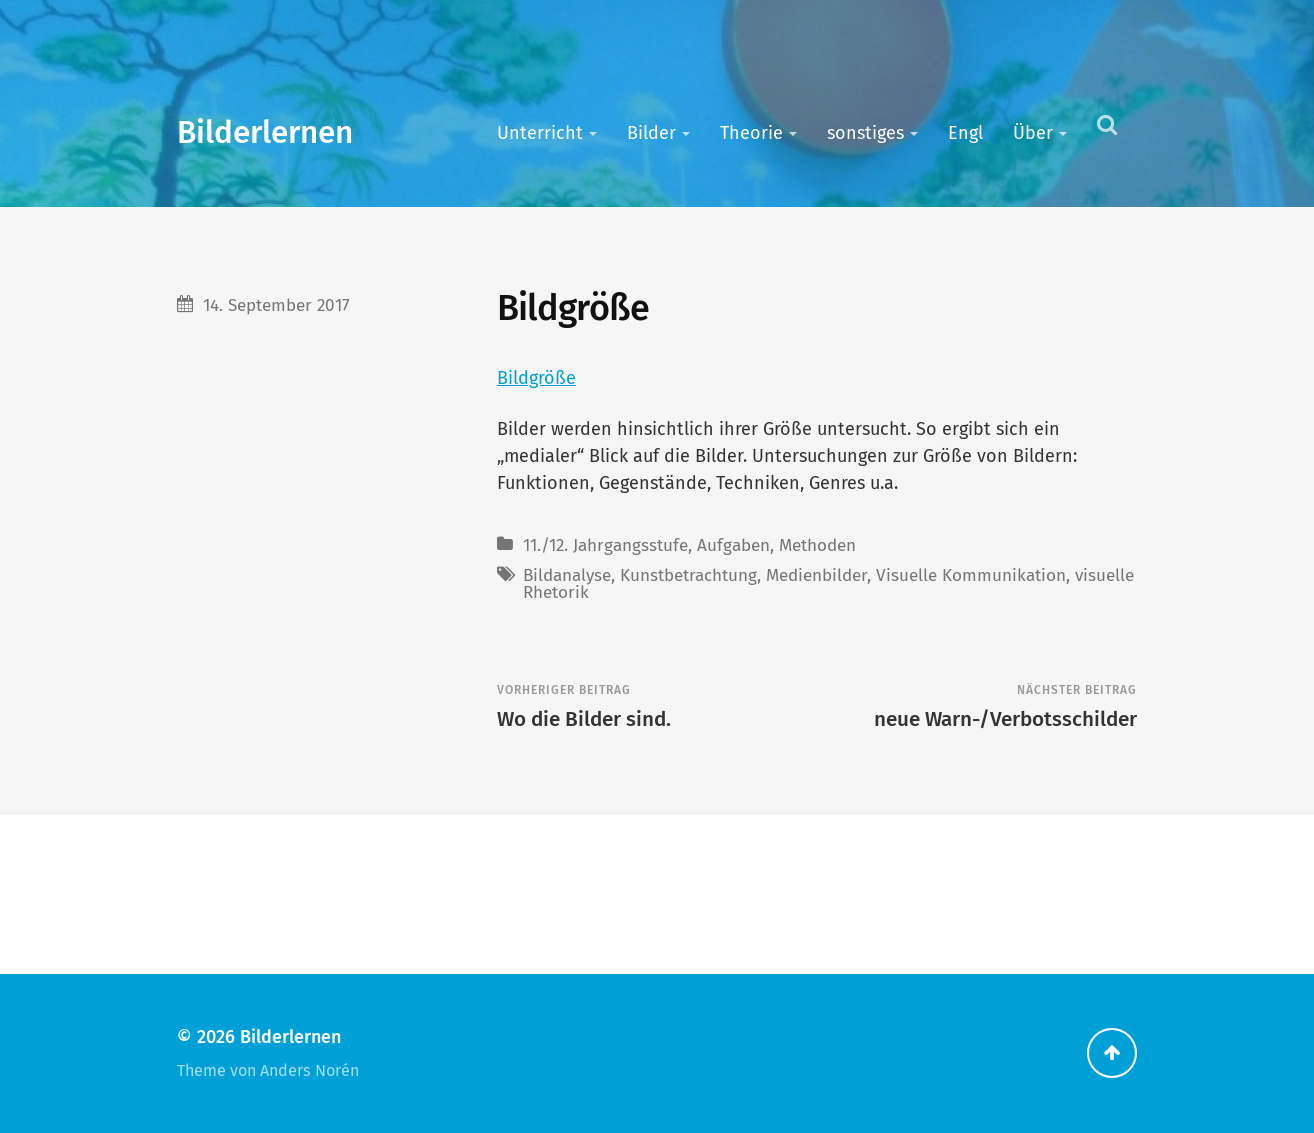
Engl (965, 133)
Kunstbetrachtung (688, 575)
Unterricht (540, 133)
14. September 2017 (276, 305)
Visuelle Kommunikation (971, 575)
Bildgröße (536, 378)
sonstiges (865, 133)
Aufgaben (733, 545)
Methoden (817, 545)
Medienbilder (816, 575)
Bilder (651, 133)
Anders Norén (309, 1070)
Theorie (751, 133)
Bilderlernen (265, 132)
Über (1033, 133)
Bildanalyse (567, 575)
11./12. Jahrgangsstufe (605, 545)
